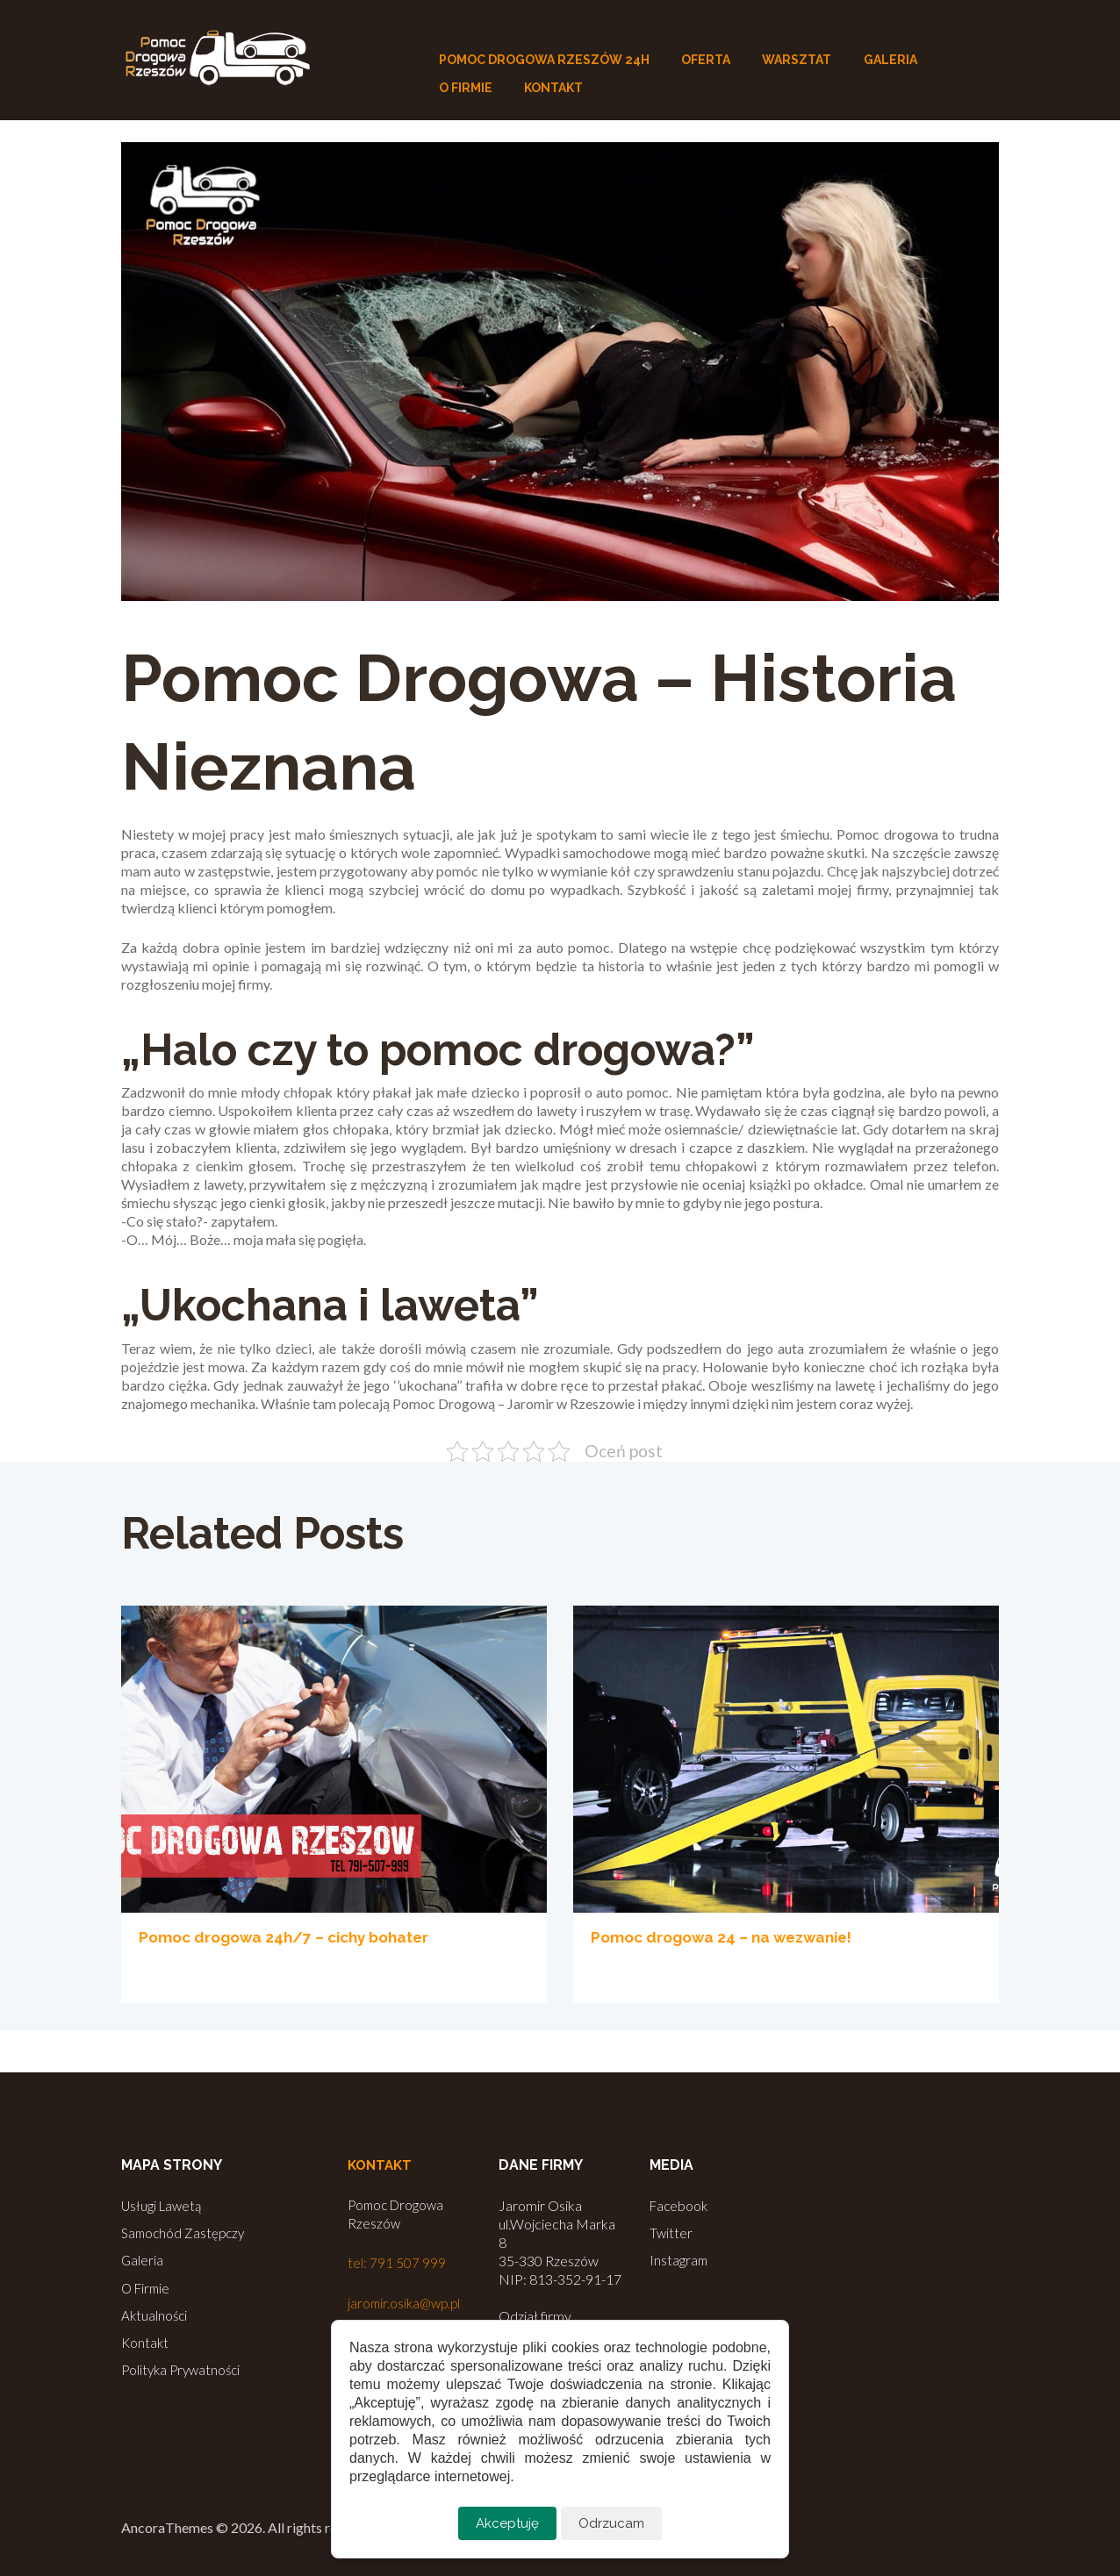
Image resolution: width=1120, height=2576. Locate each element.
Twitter (671, 2231)
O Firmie (147, 2285)
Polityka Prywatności (184, 2364)
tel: (359, 2263)
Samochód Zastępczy (185, 2231)
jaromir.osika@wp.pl (407, 2302)
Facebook (680, 2205)
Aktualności (155, 2311)
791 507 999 (408, 2263)
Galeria (142, 2258)
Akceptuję (505, 2523)
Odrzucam (612, 2523)
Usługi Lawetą (163, 2205)
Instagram (679, 2258)
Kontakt (145, 2337)
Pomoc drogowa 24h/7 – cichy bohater (292, 1937)
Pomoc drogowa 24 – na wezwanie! (728, 1937)
